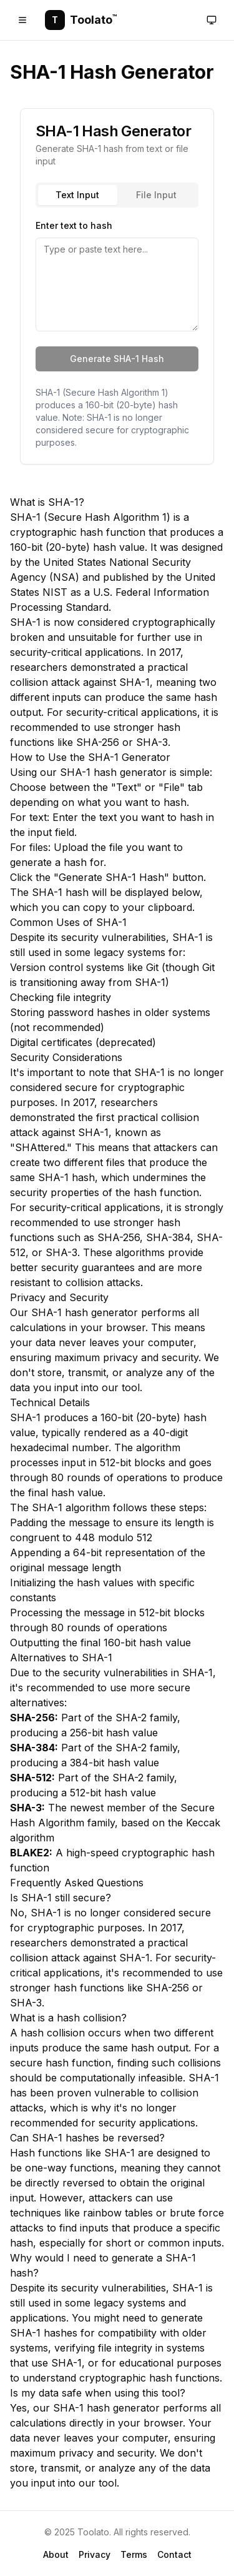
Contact (174, 2554)
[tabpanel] (117, 274)
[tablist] (117, 195)
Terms (133, 2554)
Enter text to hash (74, 225)
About (56, 2554)
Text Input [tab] (77, 194)
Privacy (94, 2554)
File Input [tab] (156, 194)
